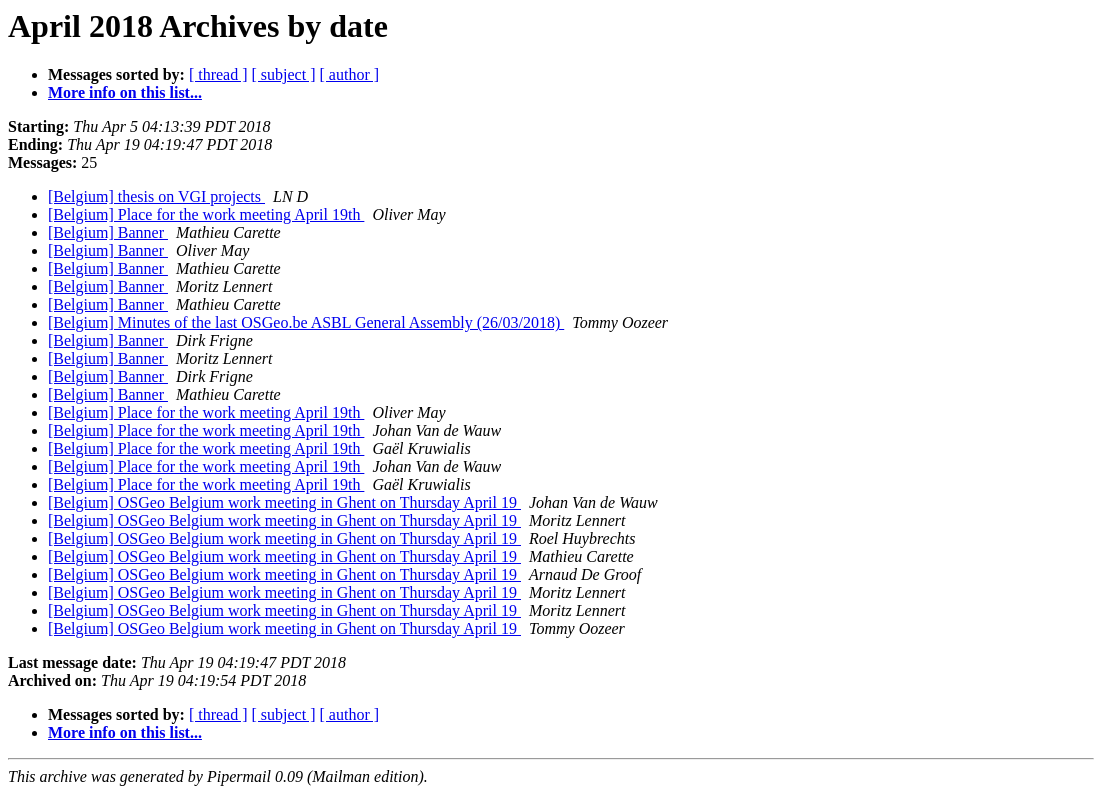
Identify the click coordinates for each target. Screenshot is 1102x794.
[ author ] (350, 74)
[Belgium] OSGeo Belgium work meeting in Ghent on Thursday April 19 (284, 502)
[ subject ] (284, 74)
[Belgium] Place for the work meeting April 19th (206, 214)
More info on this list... (125, 92)
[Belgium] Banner (108, 232)
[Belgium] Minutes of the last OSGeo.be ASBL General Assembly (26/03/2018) (306, 322)
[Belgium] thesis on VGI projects (156, 196)
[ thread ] (218, 74)
